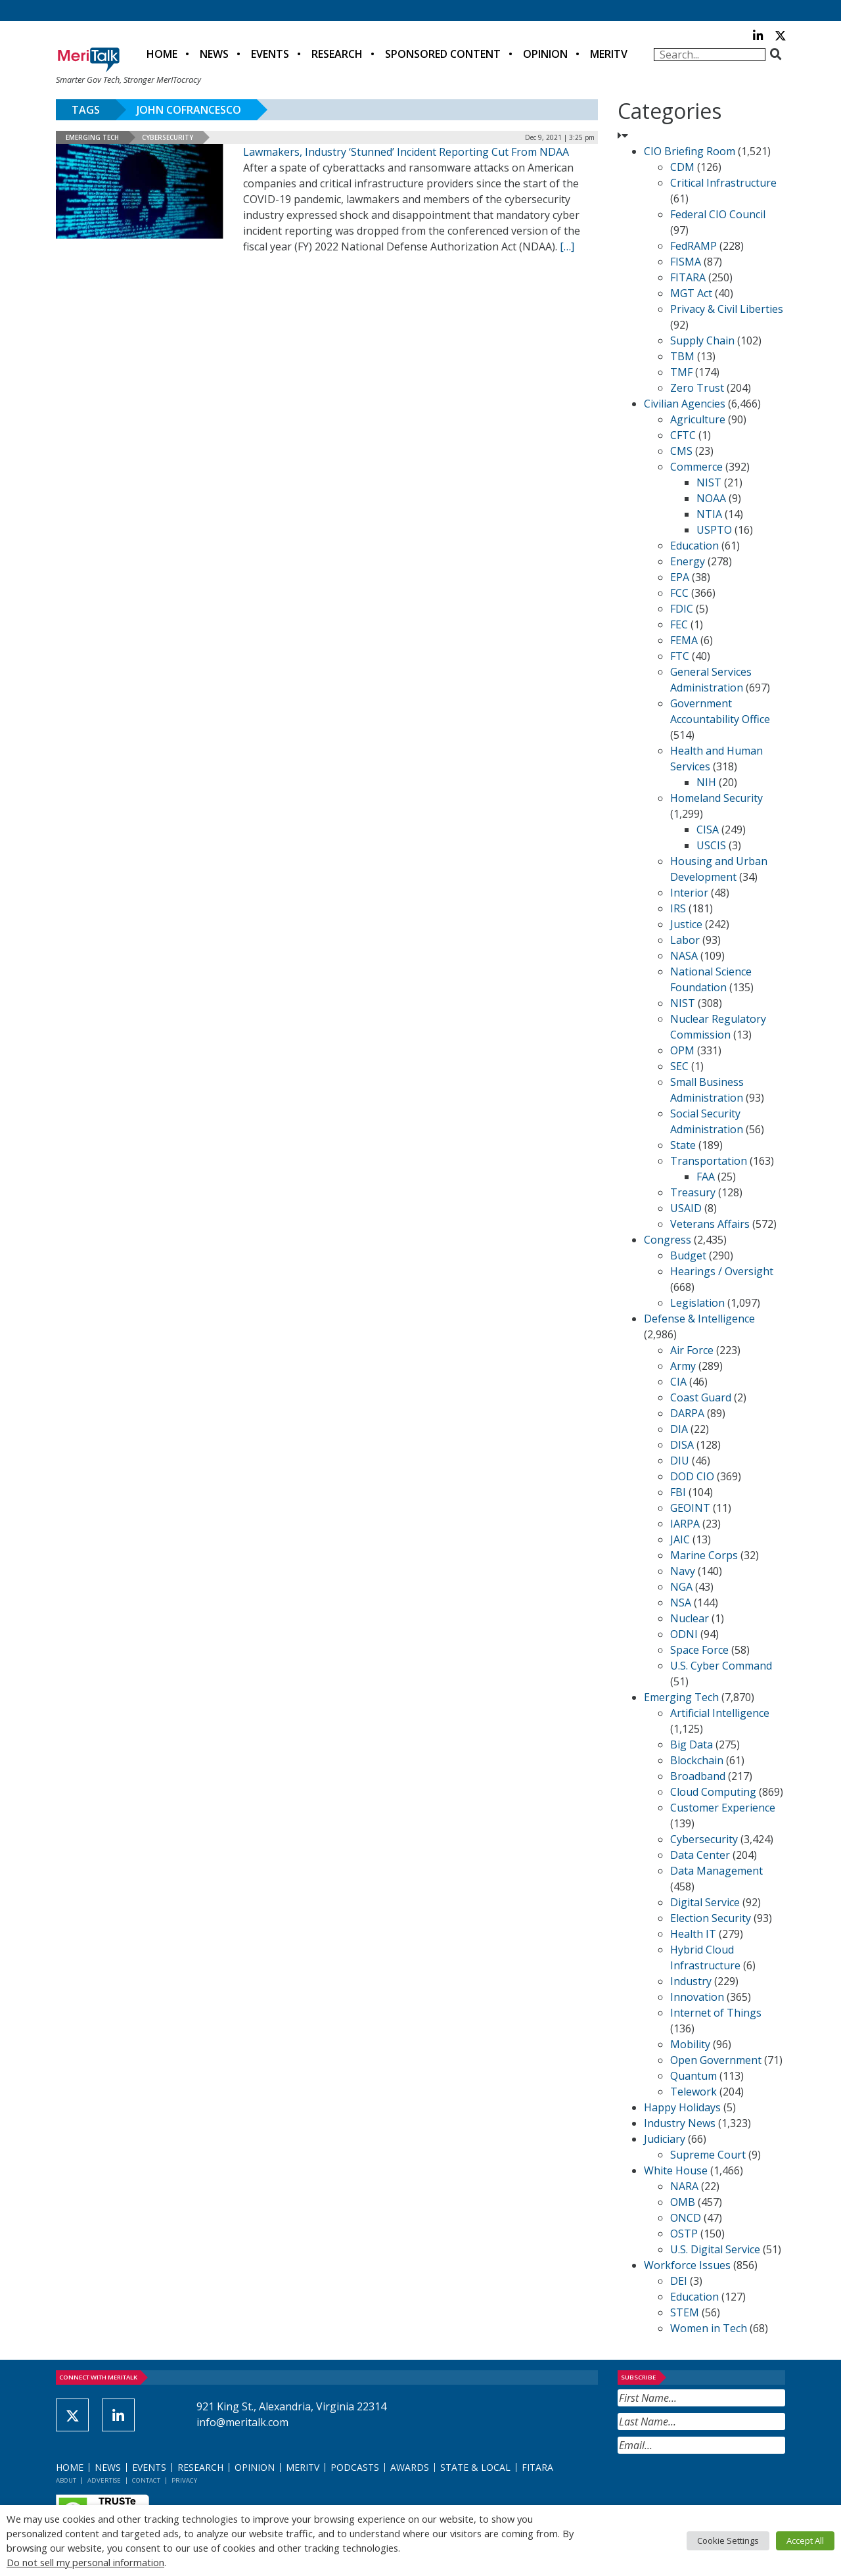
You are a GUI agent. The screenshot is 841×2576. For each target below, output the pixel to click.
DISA (682, 1445)
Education (694, 545)
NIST (708, 482)
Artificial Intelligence (719, 1713)
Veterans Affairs (710, 1224)
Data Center (700, 1855)
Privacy (184, 2480)
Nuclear (689, 1618)
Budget (688, 1255)
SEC (679, 1066)
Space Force (699, 1650)
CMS (681, 451)
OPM (682, 1050)
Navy (682, 1571)
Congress (667, 1239)
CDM (682, 167)
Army (683, 1366)
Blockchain (696, 1760)
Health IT (693, 1934)
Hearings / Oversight (721, 1271)
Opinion (545, 54)
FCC (679, 593)
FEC (679, 624)
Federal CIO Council (717, 214)
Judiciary (664, 2139)
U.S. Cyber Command (721, 1665)
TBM (682, 356)
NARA (684, 2186)
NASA (684, 955)
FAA (705, 1176)
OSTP (684, 2233)
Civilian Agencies (684, 403)
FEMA (684, 640)
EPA (679, 577)
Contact (146, 2480)
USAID (686, 1208)
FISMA (685, 261)
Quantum (693, 2076)
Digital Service (705, 1902)
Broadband (697, 1776)
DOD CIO (692, 1476)
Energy (687, 561)
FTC (679, 656)
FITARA (688, 277)
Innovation (697, 1997)
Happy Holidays (682, 2107)
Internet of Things (715, 2012)
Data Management (716, 1870)
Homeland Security (716, 798)
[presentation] (717, 2486)
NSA (680, 1602)
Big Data (691, 1744)
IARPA (685, 1523)
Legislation (697, 1303)
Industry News (680, 2123)
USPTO (714, 530)
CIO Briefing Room (689, 151)
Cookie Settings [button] (728, 2540)
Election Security (710, 1918)
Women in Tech (708, 2328)
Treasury (693, 1192)
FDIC (681, 608)
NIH (706, 782)
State (683, 1145)
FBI (678, 1492)
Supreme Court (708, 2154)
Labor (685, 940)
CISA (707, 829)
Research (337, 54)
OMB (682, 2202)
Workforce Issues (687, 2265)
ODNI (684, 1634)
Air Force (692, 1350)
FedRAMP (693, 246)
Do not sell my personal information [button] (85, 2562)
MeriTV (608, 54)
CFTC (683, 435)
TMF (681, 372)
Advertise (104, 2480)
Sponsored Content (443, 54)
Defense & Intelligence (699, 1318)
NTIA (709, 514)
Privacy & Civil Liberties (726, 309)
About (66, 2480)
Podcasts (354, 2467)
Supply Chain (702, 340)
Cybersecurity (167, 137)
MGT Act (691, 293)
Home (162, 54)
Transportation (708, 1161)
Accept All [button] (805, 2540)
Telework (693, 2091)
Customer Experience (722, 1807)
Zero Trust (697, 388)
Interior (689, 892)
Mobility (690, 2044)
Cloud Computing (713, 1792)
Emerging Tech (92, 137)
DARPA (687, 1413)
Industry (691, 1981)
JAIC (680, 1539)
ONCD (685, 2218)
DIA (679, 1429)
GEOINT (690, 1508)
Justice (686, 924)
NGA (681, 1587)
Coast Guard (700, 1397)
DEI (678, 2281)
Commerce (696, 466)
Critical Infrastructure (723, 183)
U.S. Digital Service (715, 2249)
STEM (684, 2312)
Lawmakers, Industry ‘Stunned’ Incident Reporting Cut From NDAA (406, 152)
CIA (678, 1381)
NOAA (711, 498)
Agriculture (697, 419)
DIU (679, 1460)
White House (676, 2170)
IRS (678, 908)
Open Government (715, 2060)
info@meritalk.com (242, 2422)
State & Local (475, 2467)
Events (270, 54)
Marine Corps (704, 1555)
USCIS (711, 845)
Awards (409, 2467)
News (214, 54)
